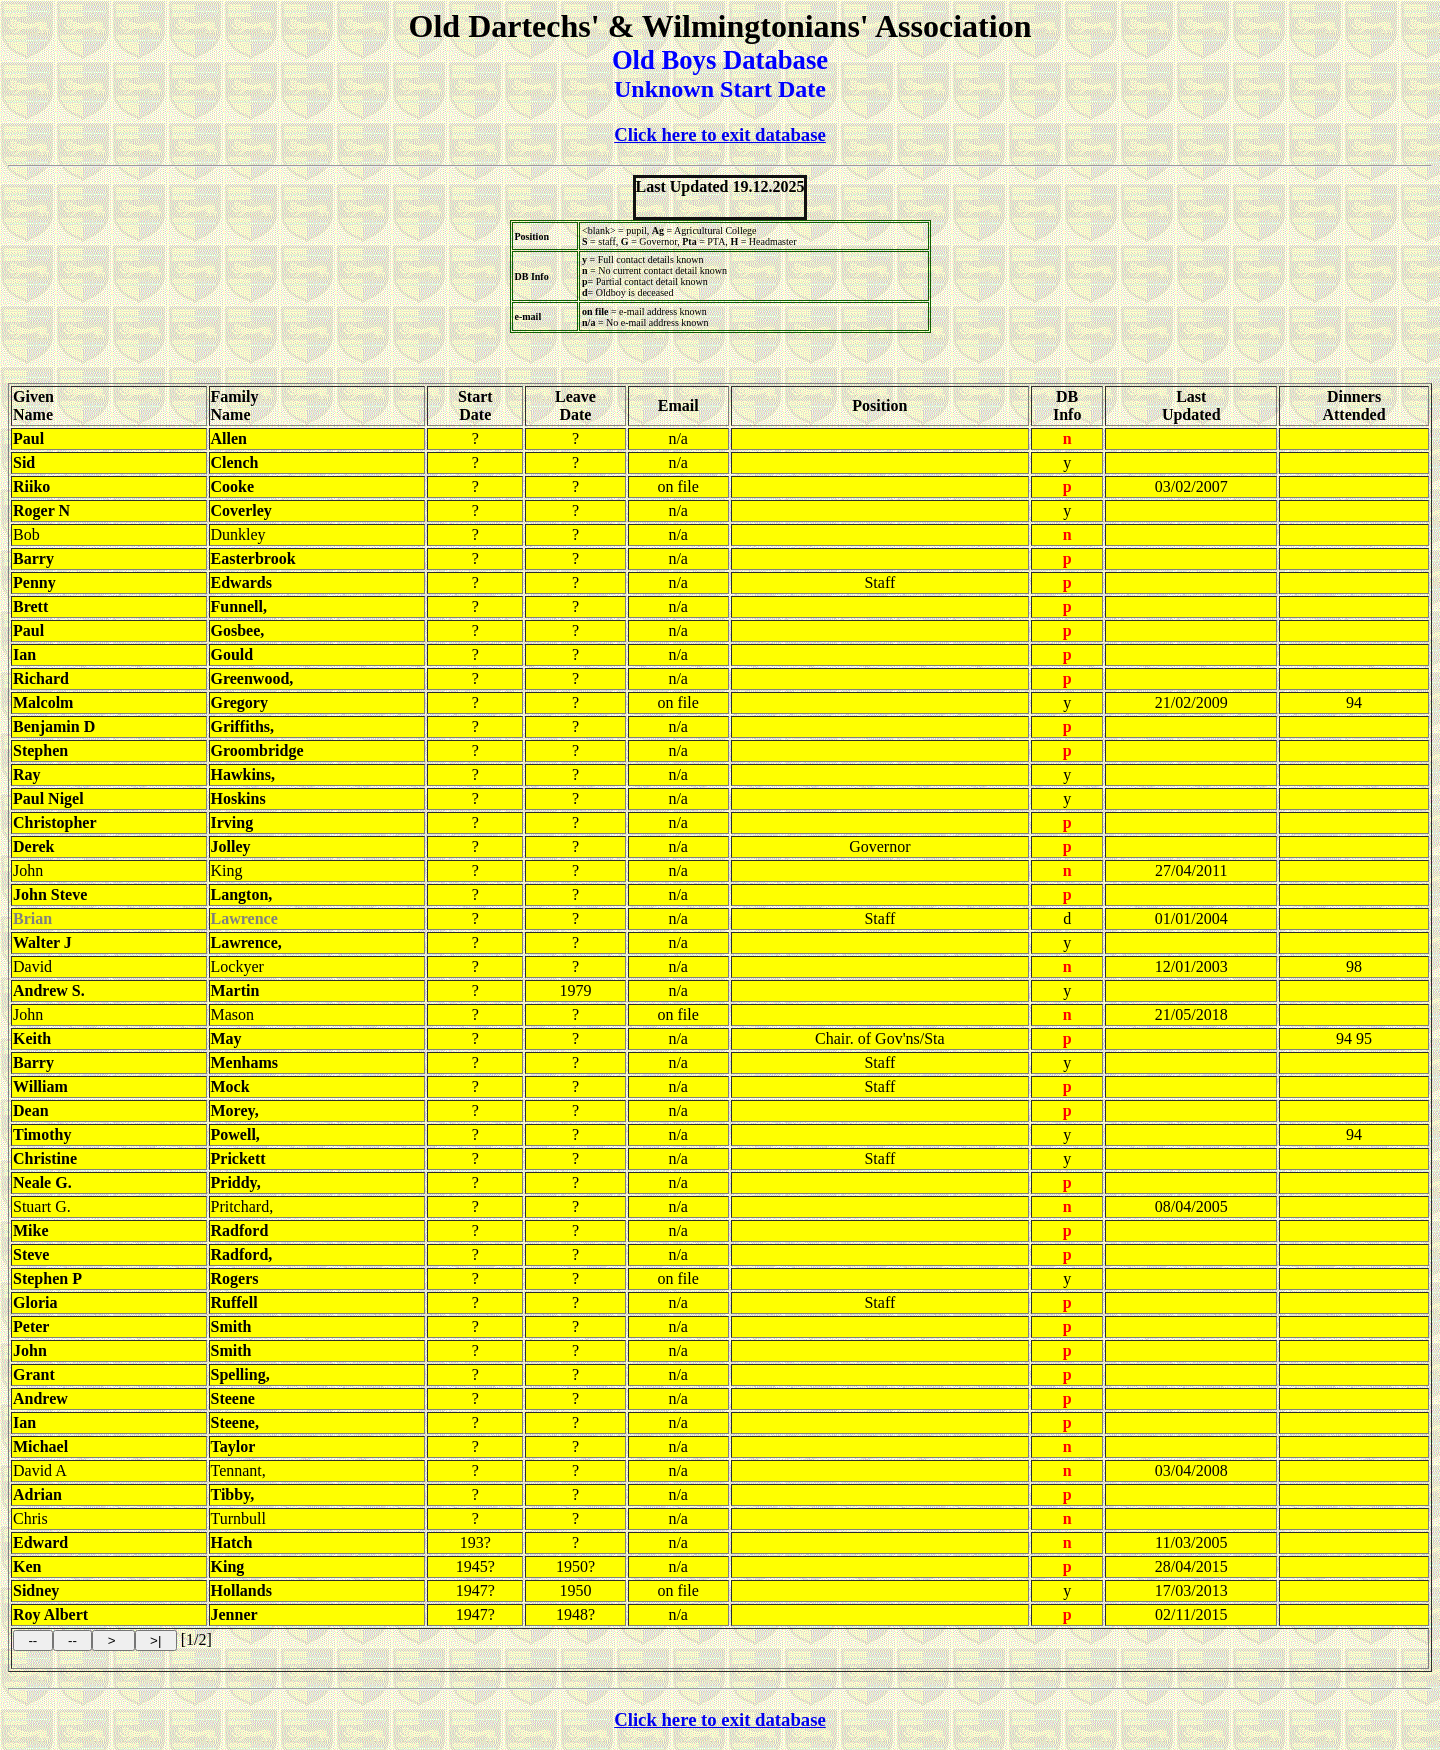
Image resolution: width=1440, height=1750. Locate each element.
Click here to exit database (720, 134)
